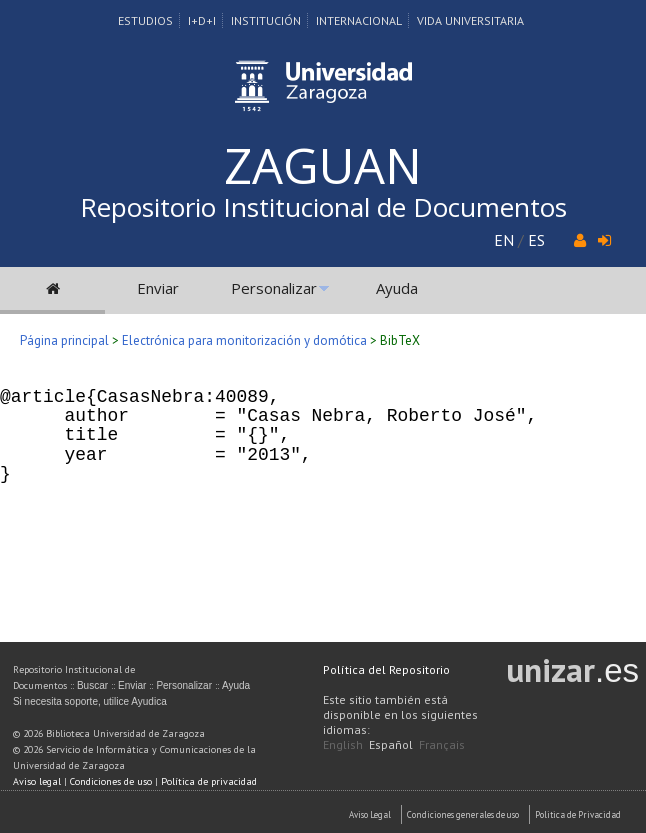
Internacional (359, 20)
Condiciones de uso (111, 781)
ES (536, 240)
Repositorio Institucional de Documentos (323, 207)
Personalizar (274, 288)
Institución (266, 20)
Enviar (158, 288)
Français (442, 744)
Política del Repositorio (386, 669)
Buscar (92, 685)
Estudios (145, 20)
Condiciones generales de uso (463, 814)
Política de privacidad (209, 781)
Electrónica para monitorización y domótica (244, 340)
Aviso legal (37, 781)
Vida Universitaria (470, 20)
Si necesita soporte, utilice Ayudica (90, 701)
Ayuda (397, 288)
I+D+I (202, 20)
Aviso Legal (370, 814)
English (343, 744)
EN (504, 240)
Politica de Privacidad (578, 814)
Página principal (64, 340)
